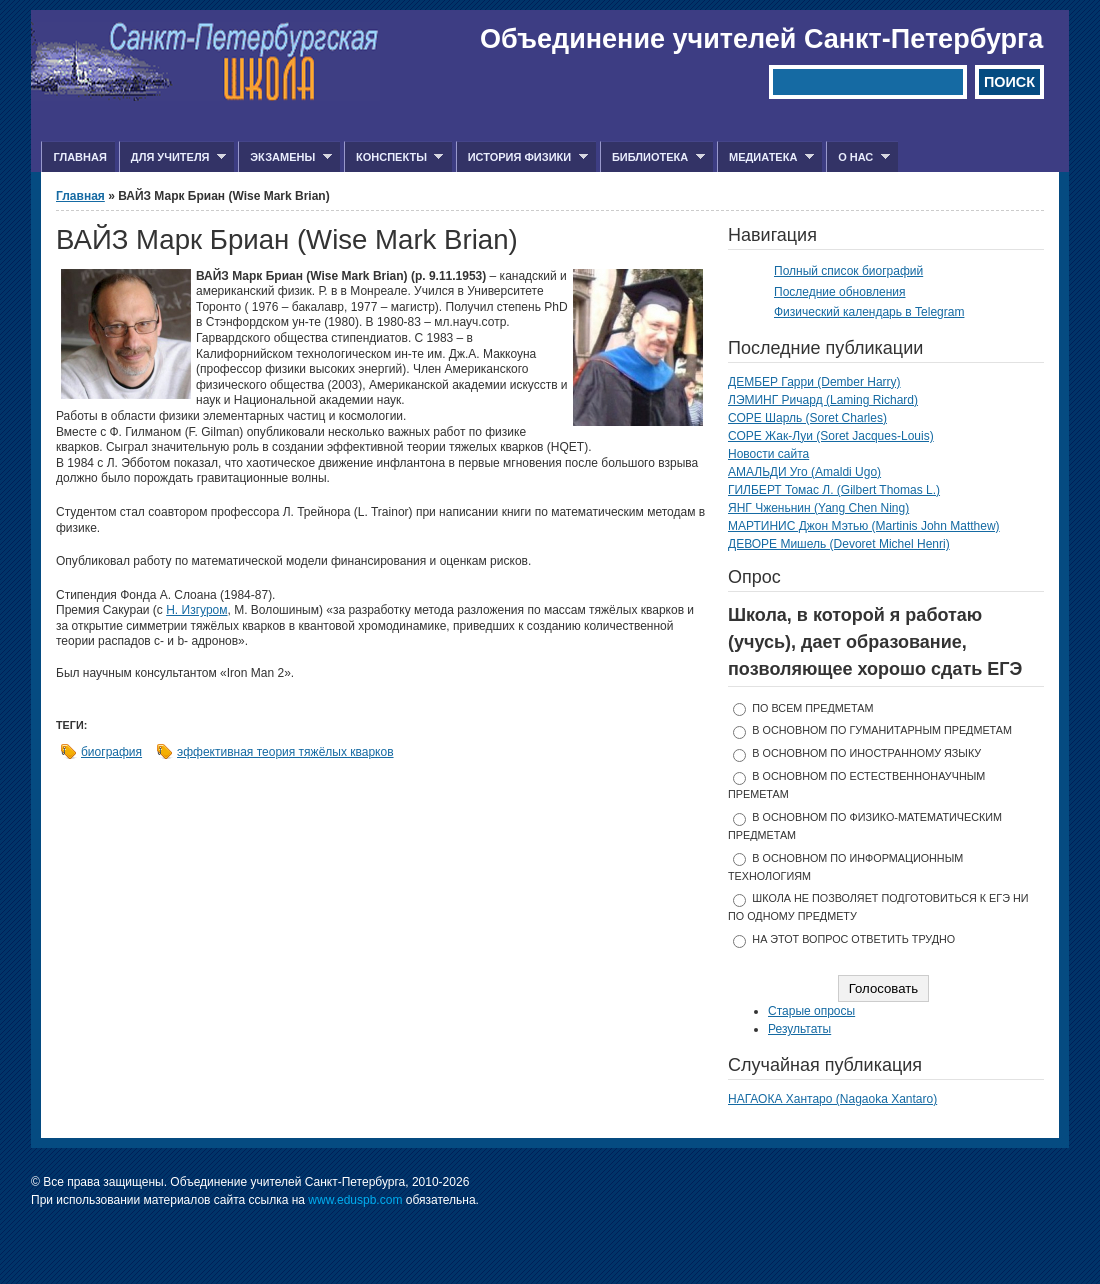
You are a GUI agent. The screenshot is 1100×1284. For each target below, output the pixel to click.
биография (111, 752)
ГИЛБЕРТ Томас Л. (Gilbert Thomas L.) (834, 490)
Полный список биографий (848, 271)
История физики (522, 157)
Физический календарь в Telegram (869, 312)
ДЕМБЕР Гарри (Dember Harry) (814, 382)
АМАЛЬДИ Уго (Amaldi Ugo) (804, 472)
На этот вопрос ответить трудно (853, 939)
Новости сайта (768, 454)
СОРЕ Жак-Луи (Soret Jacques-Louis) (831, 436)
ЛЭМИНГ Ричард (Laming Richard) (823, 400)
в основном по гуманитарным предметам (882, 730)
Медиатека (765, 157)
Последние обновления (840, 292)
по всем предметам (812, 708)
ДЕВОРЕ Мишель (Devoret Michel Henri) (839, 544)
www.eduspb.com (355, 1200)
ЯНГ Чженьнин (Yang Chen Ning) (818, 508)
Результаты (799, 1029)
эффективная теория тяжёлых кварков (285, 752)
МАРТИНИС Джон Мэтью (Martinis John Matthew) (864, 526)
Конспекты (393, 157)
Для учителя (172, 157)
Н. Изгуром (196, 610)
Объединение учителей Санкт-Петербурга (761, 39)
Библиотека (652, 157)
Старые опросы (811, 1011)
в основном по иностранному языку (866, 753)
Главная (79, 157)
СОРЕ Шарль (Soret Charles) (807, 418)
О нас (858, 157)
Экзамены (285, 157)
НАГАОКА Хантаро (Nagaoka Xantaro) (832, 1099)
